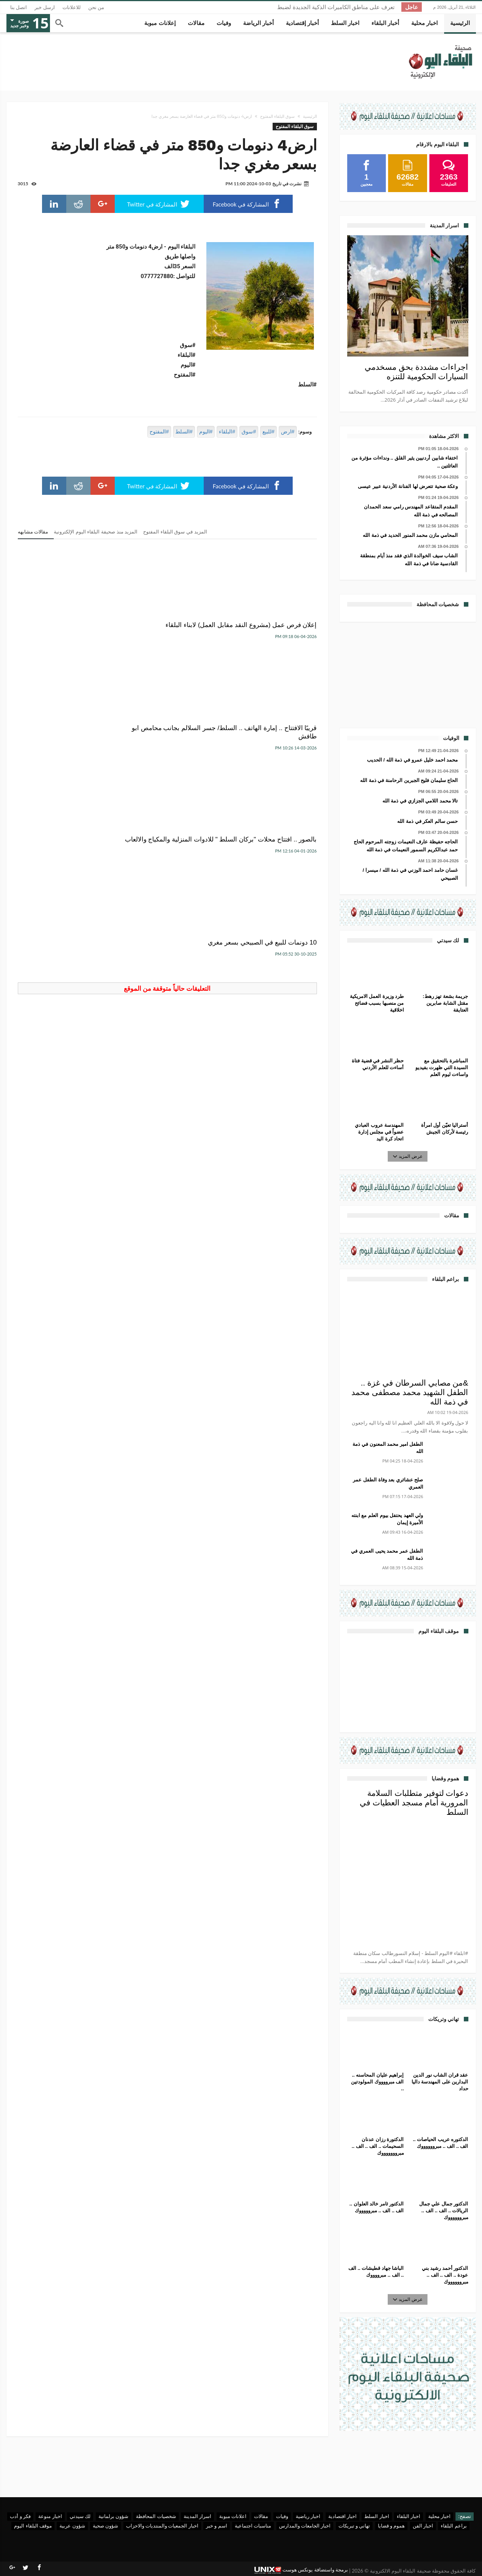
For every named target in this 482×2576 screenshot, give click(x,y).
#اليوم (206, 432)
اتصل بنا (18, 7)
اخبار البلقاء (408, 2516)
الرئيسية (310, 116)
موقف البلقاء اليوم (33, 2526)
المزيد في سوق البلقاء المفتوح (175, 532)
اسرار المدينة (197, 2516)
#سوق (249, 432)
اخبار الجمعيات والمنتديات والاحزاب (162, 2526)
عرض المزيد (408, 1156)
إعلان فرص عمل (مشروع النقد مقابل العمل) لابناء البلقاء (276, 629)
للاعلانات (71, 7)
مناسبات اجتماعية (253, 2526)
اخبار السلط (376, 2516)
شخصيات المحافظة (156, 2516)
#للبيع (268, 432)
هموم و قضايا (391, 2526)
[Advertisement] (408, 674)
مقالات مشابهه (33, 532)
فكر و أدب (20, 2516)
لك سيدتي (80, 2516)
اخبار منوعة (50, 2516)
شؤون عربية (72, 2526)
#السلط (184, 432)
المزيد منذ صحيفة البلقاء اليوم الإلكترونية (95, 532)
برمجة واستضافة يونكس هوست (301, 2570)
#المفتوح (159, 432)
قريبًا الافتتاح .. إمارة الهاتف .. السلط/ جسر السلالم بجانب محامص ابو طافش (176, 633)
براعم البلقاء (453, 2526)
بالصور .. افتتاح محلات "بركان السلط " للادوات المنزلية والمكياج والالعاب (67, 633)
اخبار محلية (439, 2516)
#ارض (288, 432)
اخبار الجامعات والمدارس (305, 2526)
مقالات (261, 2516)
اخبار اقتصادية (342, 2516)
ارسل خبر (44, 7)
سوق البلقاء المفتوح (277, 116)
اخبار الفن (423, 2526)
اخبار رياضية (308, 2516)
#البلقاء (227, 432)
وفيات (282, 2516)
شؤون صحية (105, 2526)
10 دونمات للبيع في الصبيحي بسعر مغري (271, 749)
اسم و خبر (216, 2526)
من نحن (96, 7)
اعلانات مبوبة (232, 2516)
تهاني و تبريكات (354, 2526)
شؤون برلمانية (113, 2516)
